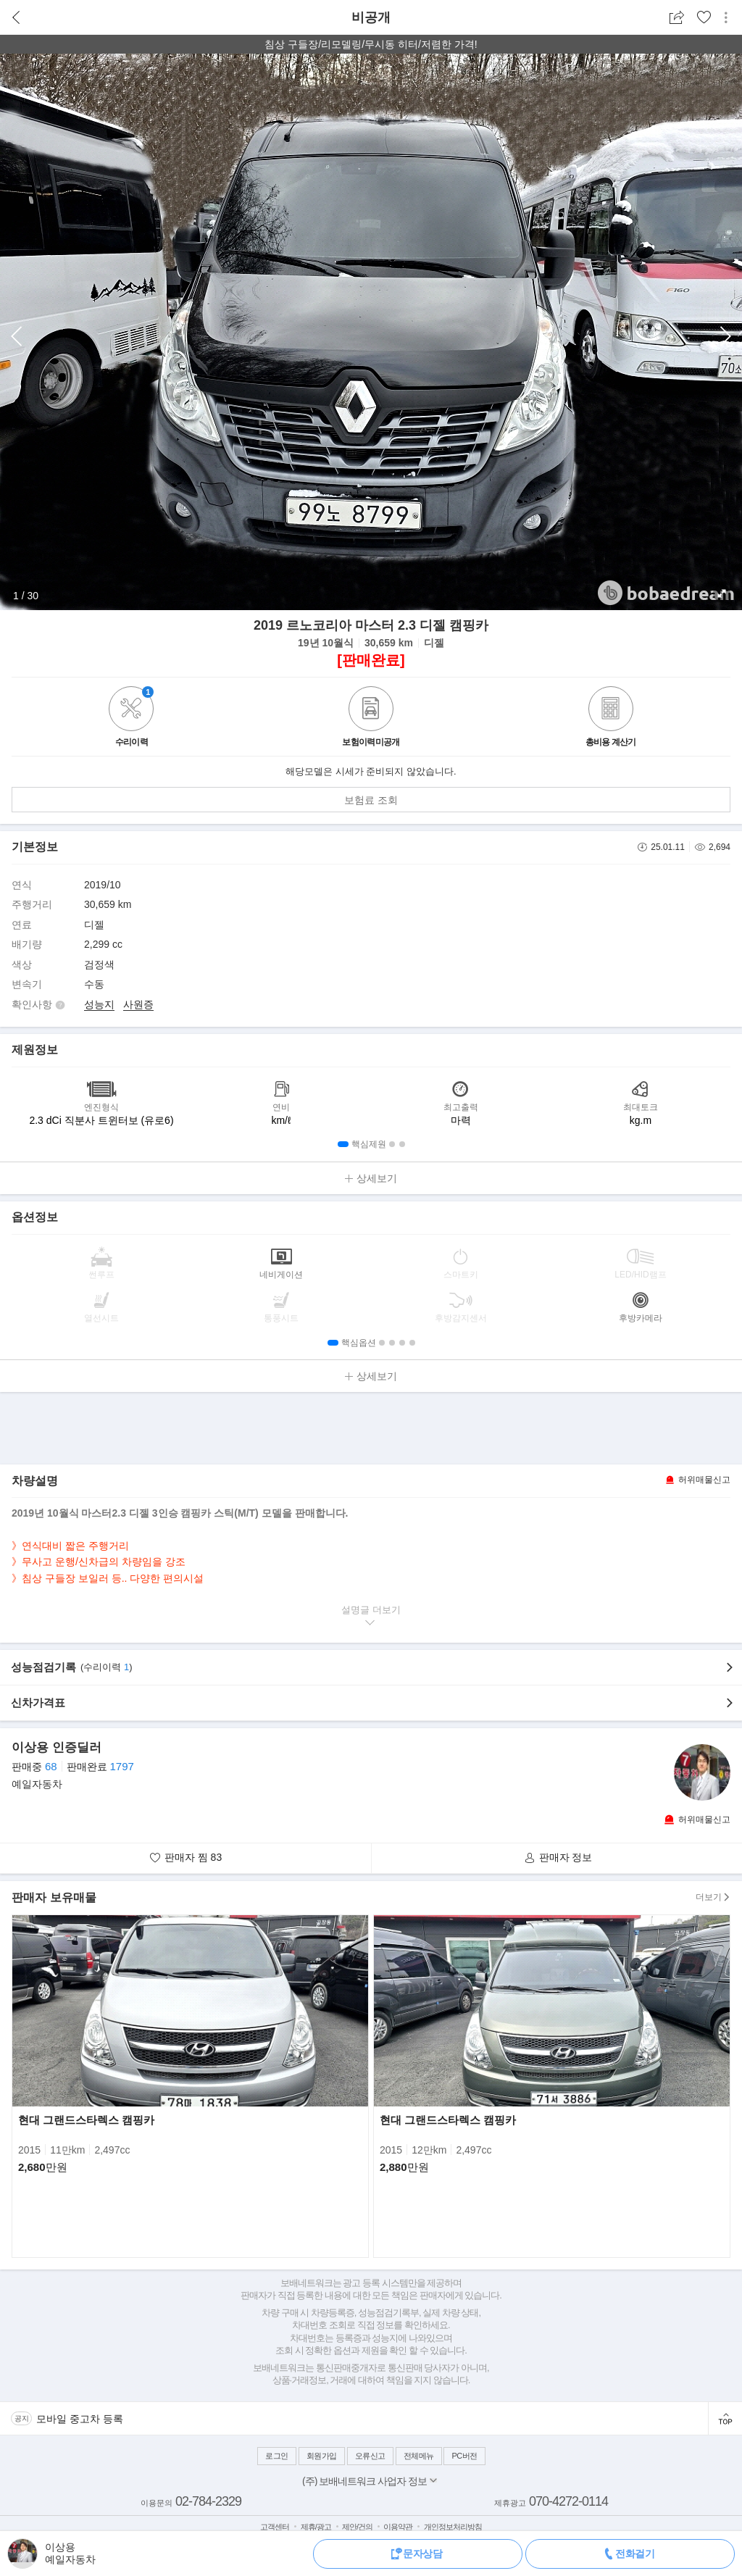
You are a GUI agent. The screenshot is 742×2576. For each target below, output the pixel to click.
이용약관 (397, 2526)
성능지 (99, 1004)
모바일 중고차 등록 (79, 2419)
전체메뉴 (419, 2455)
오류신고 (370, 2455)
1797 (121, 1766)
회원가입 (322, 2455)
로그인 (276, 2455)
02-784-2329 (208, 2501)
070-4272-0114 (568, 2501)
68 (51, 1766)
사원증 (138, 1004)
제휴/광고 (316, 2526)
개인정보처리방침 (453, 2526)
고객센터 (274, 2526)
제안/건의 (357, 2526)
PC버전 (464, 2455)
